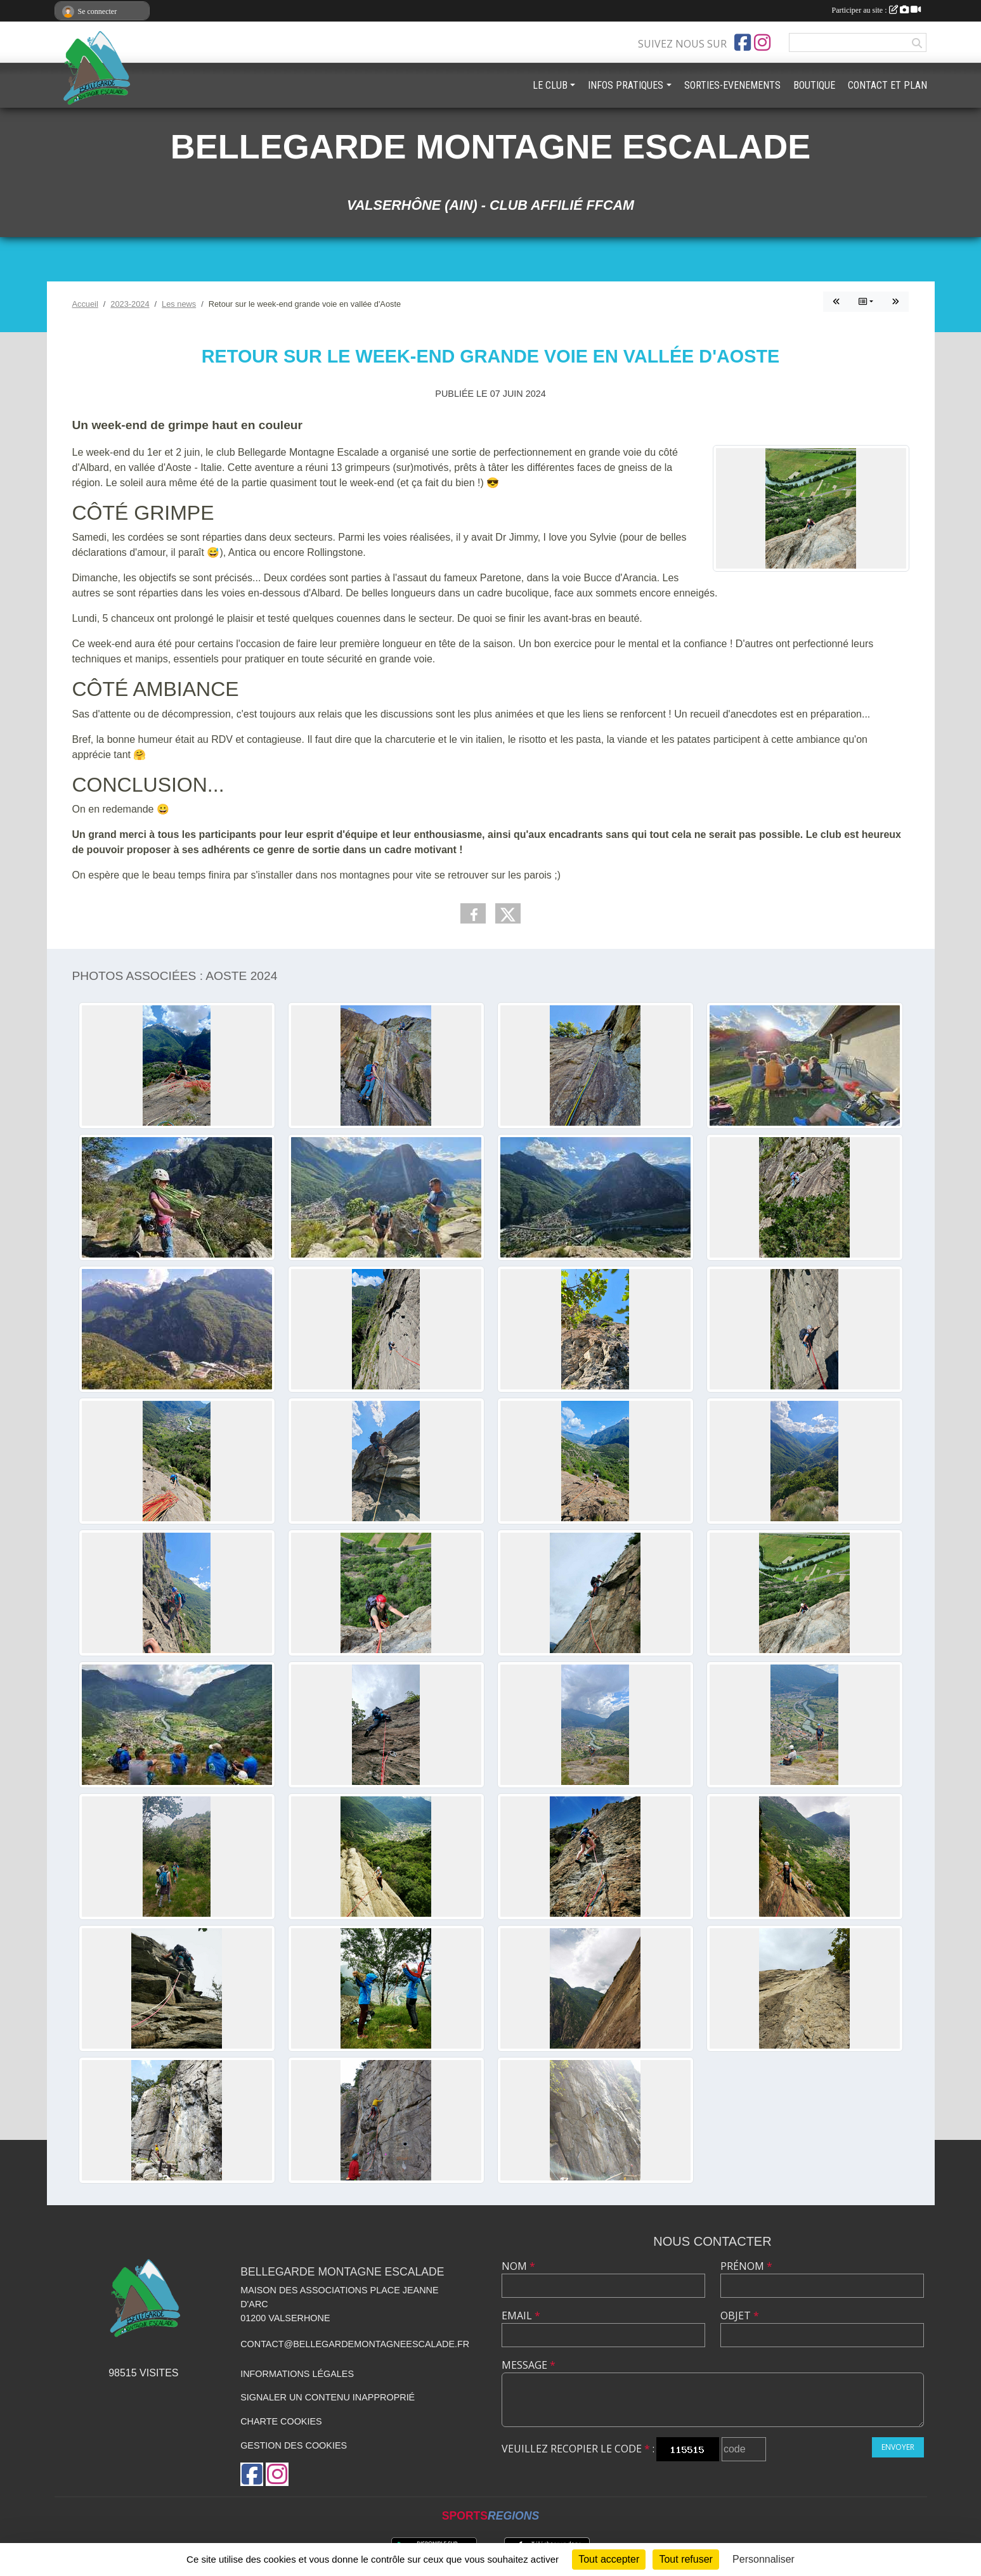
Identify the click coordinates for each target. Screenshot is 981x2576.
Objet (739, 2315)
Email (521, 2315)
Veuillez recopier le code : (578, 2449)
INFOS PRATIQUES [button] (625, 85)
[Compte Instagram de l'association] (762, 42)
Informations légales (297, 2374)
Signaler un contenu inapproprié (327, 2397)
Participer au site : (876, 10)
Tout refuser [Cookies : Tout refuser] (685, 2559)
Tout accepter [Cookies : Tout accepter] (608, 2559)
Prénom (746, 2266)
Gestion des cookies (293, 2445)
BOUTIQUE (814, 85)
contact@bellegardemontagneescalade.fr (354, 2344)
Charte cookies (281, 2421)
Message (528, 2365)
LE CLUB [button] (550, 85)
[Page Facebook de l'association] (742, 42)
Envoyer (897, 2447)
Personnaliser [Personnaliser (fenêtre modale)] (763, 2559)
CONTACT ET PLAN (887, 85)
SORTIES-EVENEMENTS (732, 85)
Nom (518, 2266)
